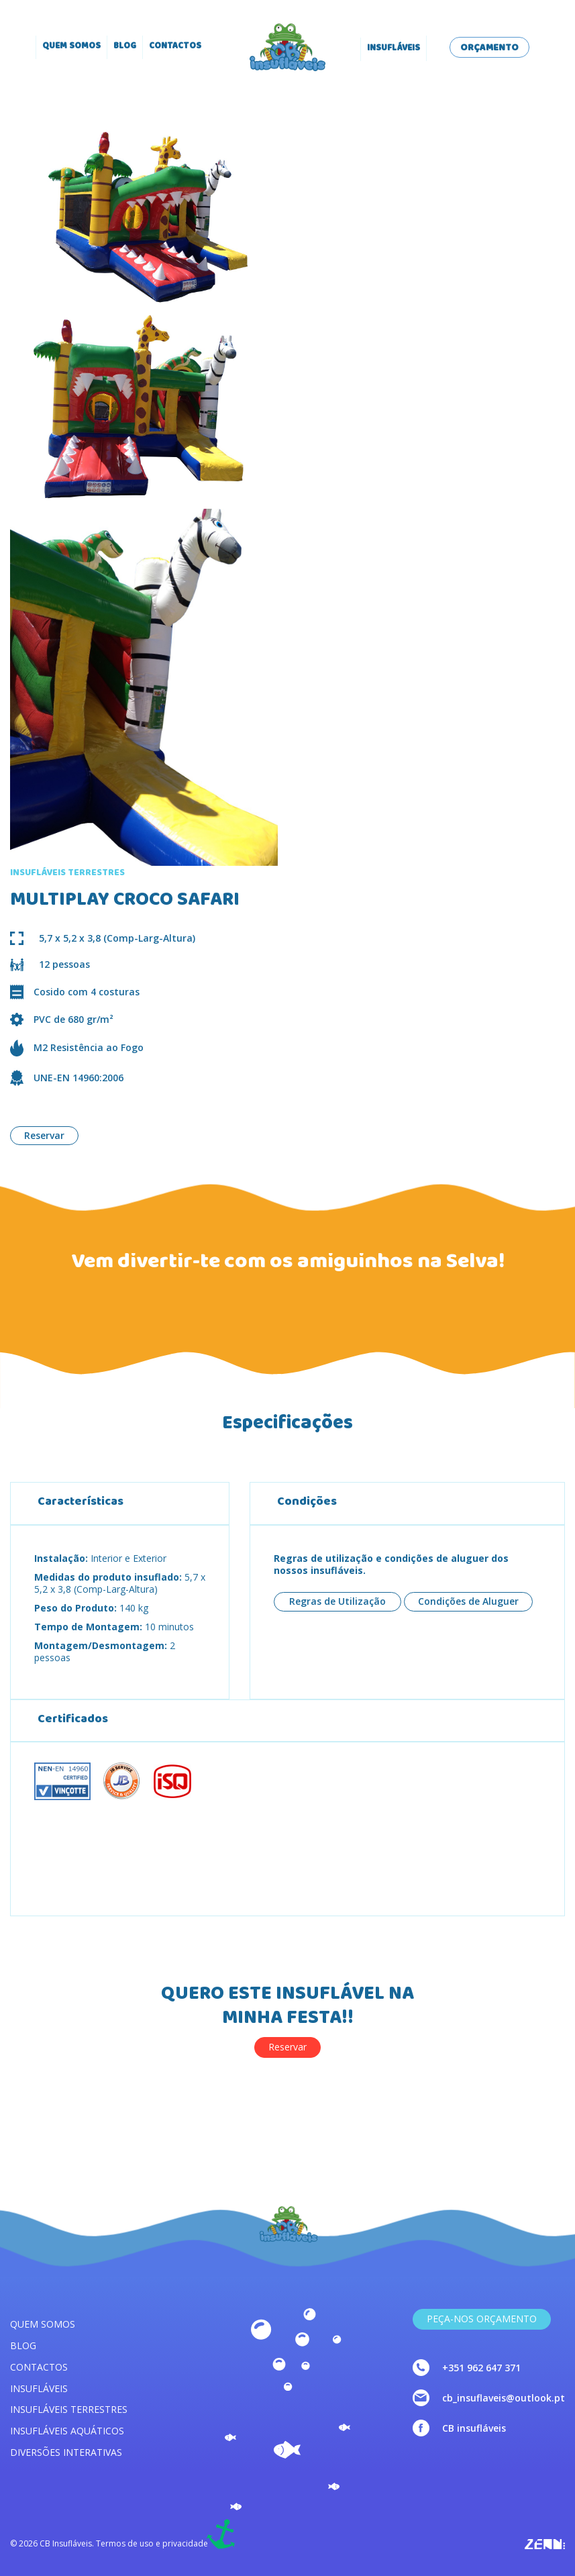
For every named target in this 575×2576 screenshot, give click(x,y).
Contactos (175, 47)
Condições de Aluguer (468, 1601)
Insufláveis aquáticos (67, 2430)
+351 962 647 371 (481, 2367)
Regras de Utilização (337, 1601)
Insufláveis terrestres (68, 2409)
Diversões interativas (66, 2452)
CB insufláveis (474, 2428)
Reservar (44, 1135)
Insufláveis (393, 49)
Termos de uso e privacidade (152, 2543)
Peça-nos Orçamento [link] (482, 2318)
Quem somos (71, 47)
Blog (124, 47)
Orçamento (489, 48)
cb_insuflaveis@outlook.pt (503, 2397)
